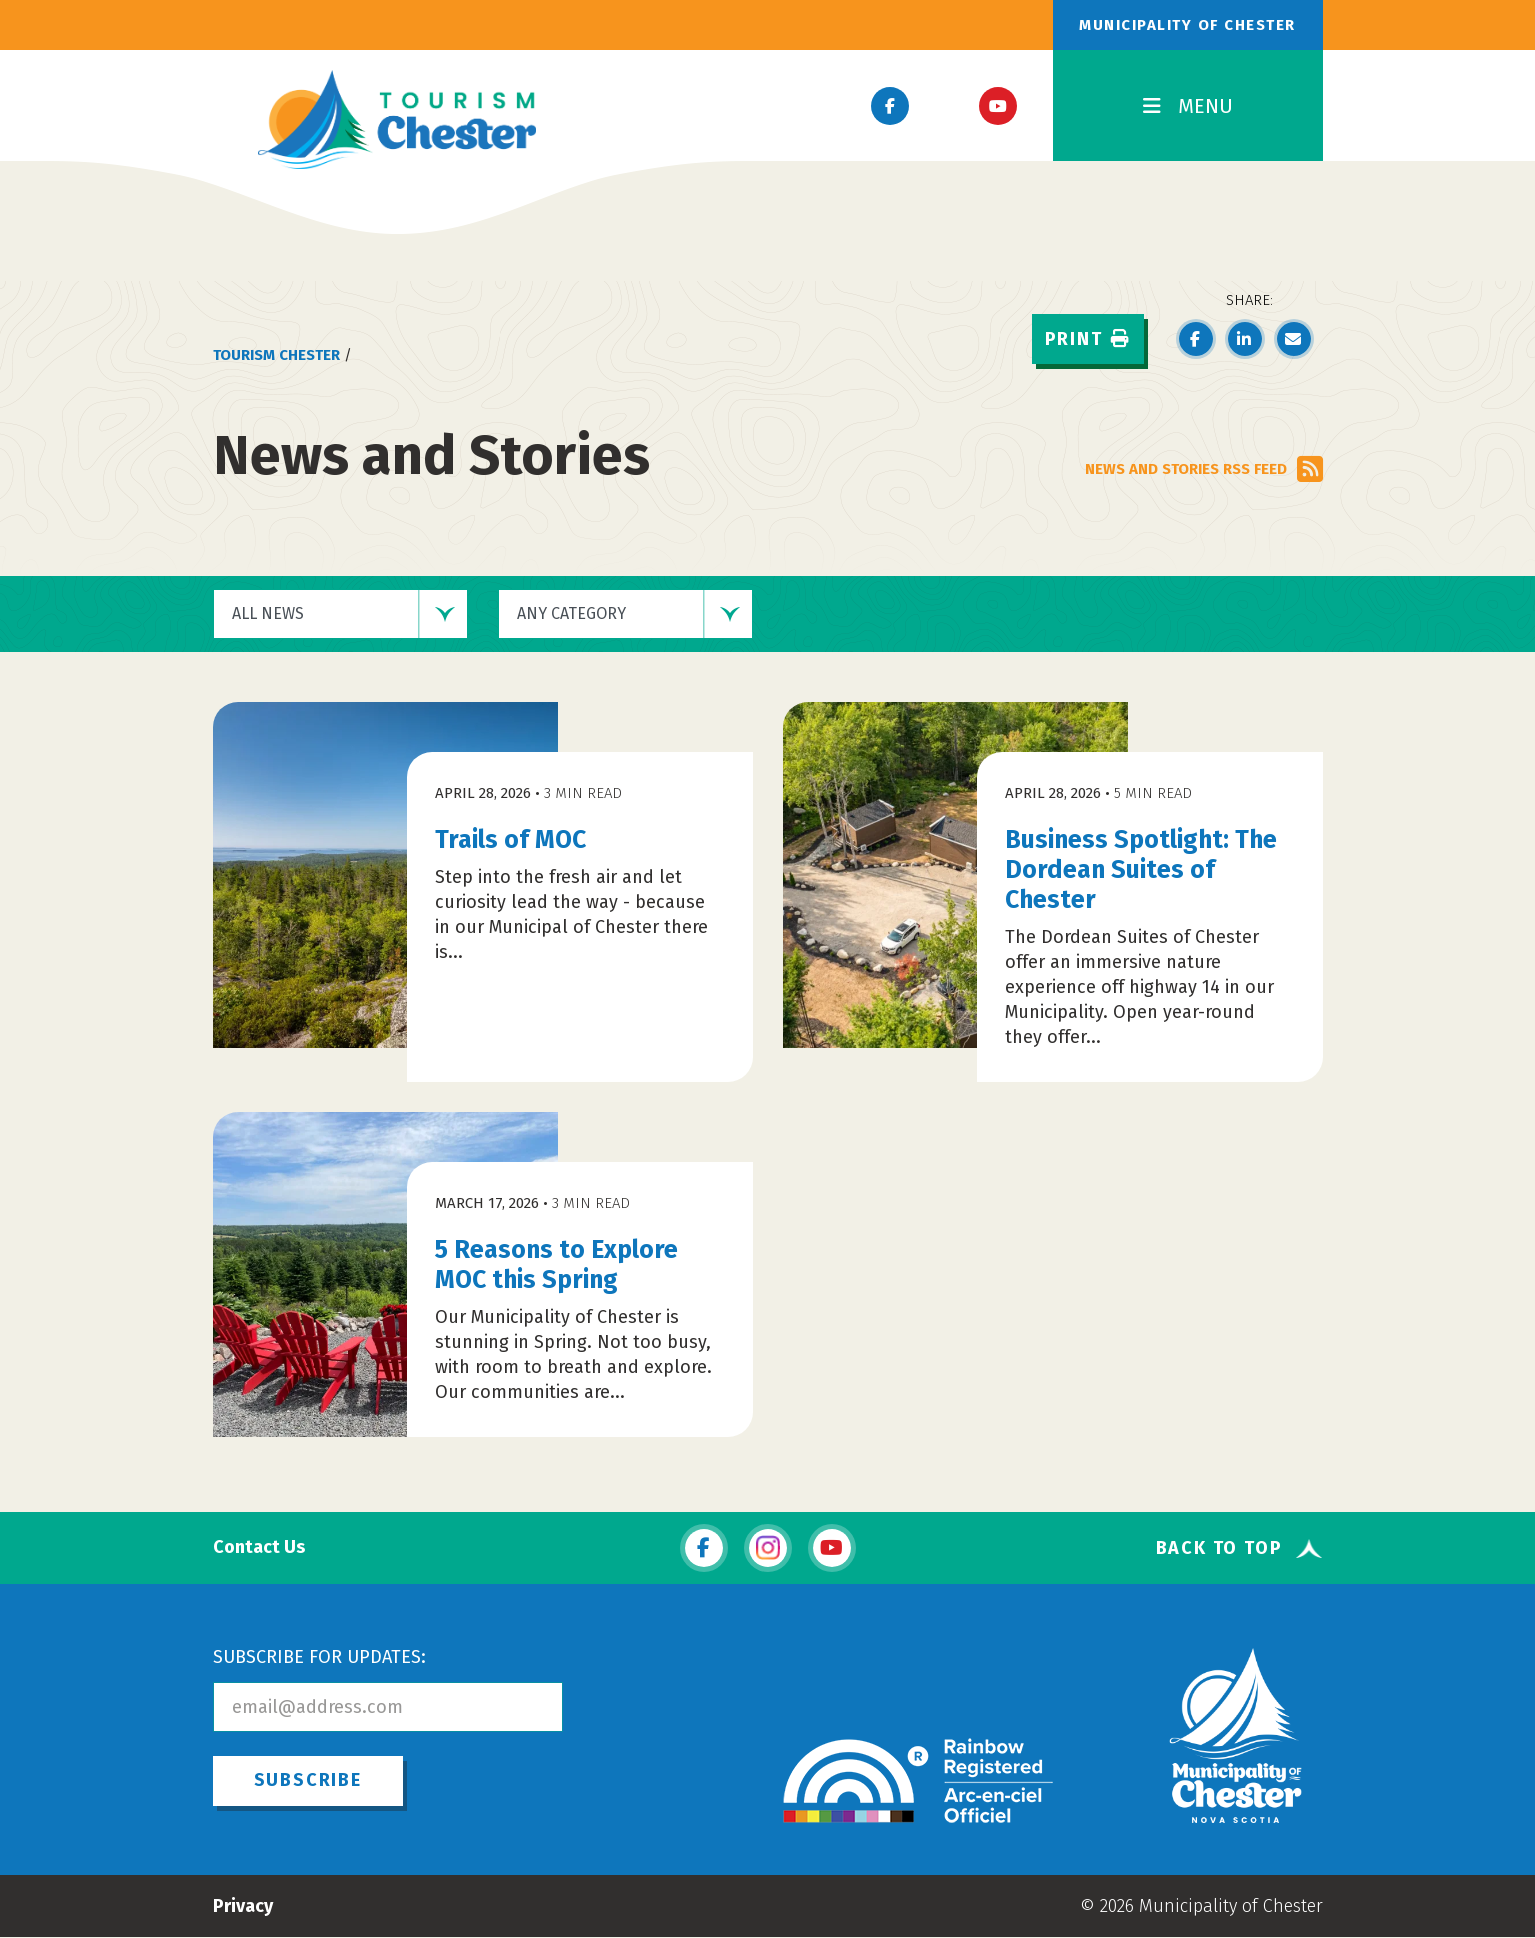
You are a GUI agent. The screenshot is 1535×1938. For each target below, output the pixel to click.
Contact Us (259, 1547)
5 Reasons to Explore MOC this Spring (556, 1265)
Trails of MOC (510, 840)
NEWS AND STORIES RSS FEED (1204, 469)
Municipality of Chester (1187, 25)
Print (1088, 339)
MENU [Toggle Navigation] (1188, 106)
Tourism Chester (276, 355)
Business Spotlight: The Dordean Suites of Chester (1141, 870)
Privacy (243, 1906)
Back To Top (1219, 1548)
